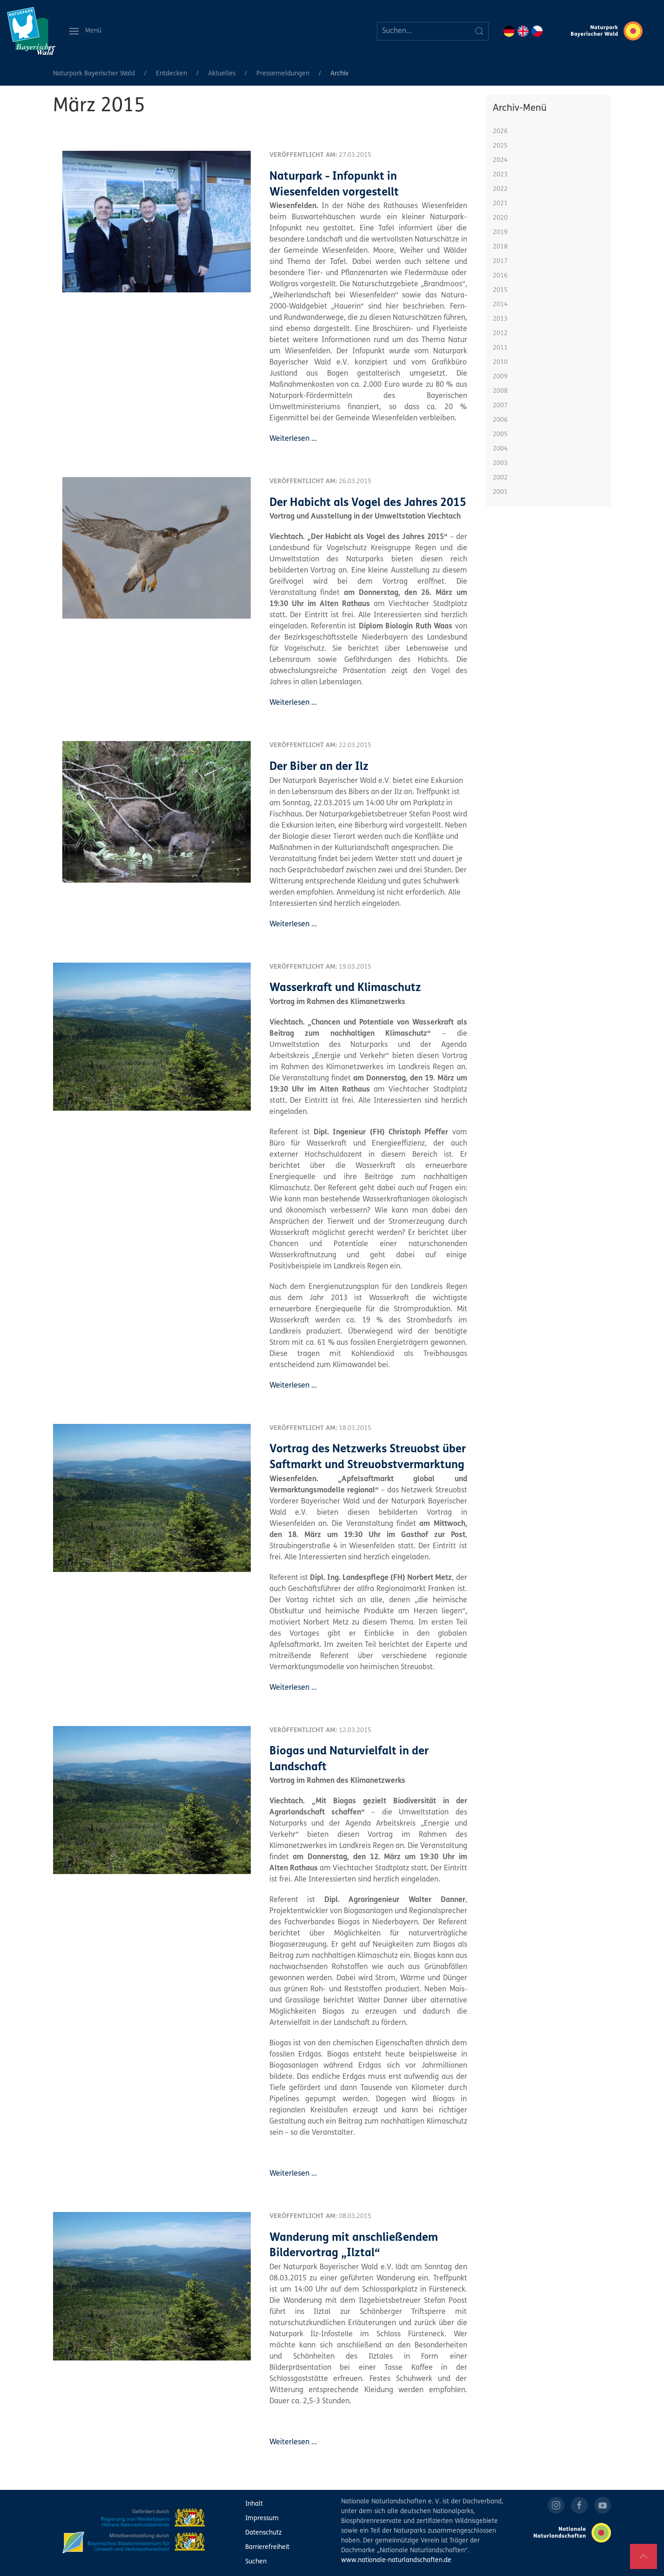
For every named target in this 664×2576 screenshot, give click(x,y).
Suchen (256, 2561)
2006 (500, 420)
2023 (500, 174)
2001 (500, 492)
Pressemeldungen (282, 73)
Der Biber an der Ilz (319, 767)
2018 (500, 246)
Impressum (262, 2518)
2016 (500, 275)
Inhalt (254, 2504)
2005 (500, 434)
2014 (500, 304)
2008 (500, 391)
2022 (500, 189)
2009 (500, 376)
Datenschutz (263, 2532)
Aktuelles (221, 73)
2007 (500, 405)
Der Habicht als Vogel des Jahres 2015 (367, 503)
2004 (500, 448)
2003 (500, 463)
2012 (500, 333)
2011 (500, 347)
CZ (537, 31)
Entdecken (171, 73)
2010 (500, 362)
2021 (500, 203)
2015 (500, 290)
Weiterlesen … (293, 439)
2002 (500, 477)
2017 (500, 261)
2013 (500, 319)
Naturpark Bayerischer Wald (94, 73)
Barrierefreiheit (267, 2547)
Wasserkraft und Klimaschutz (345, 988)
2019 (500, 232)
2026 (500, 131)
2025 (500, 145)
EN (523, 31)
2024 (500, 160)
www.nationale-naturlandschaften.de (396, 2560)
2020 (500, 218)
